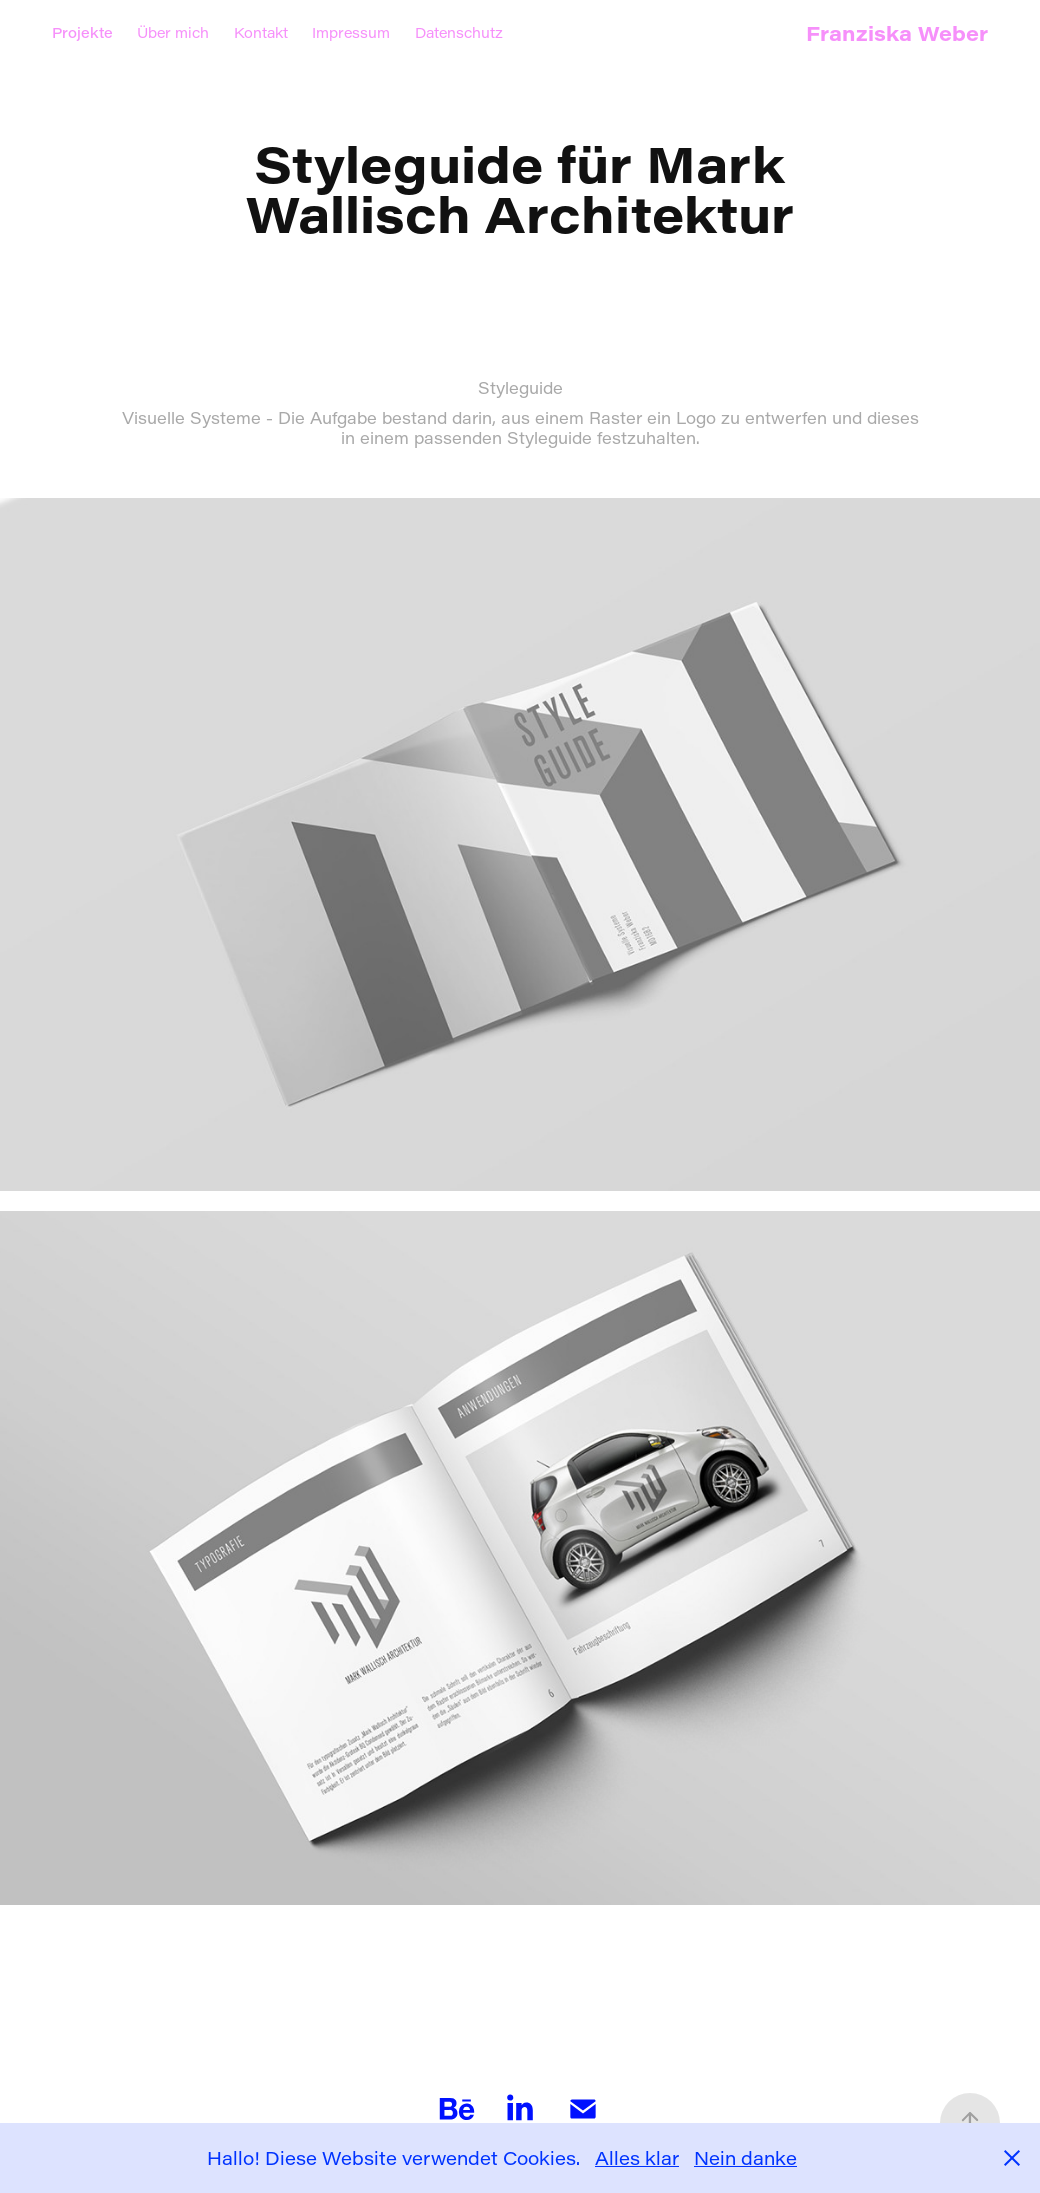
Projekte (82, 32)
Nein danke (745, 2158)
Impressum (351, 32)
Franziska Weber (897, 32)
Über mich (173, 32)
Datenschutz (459, 32)
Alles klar (637, 2158)
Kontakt (261, 32)
